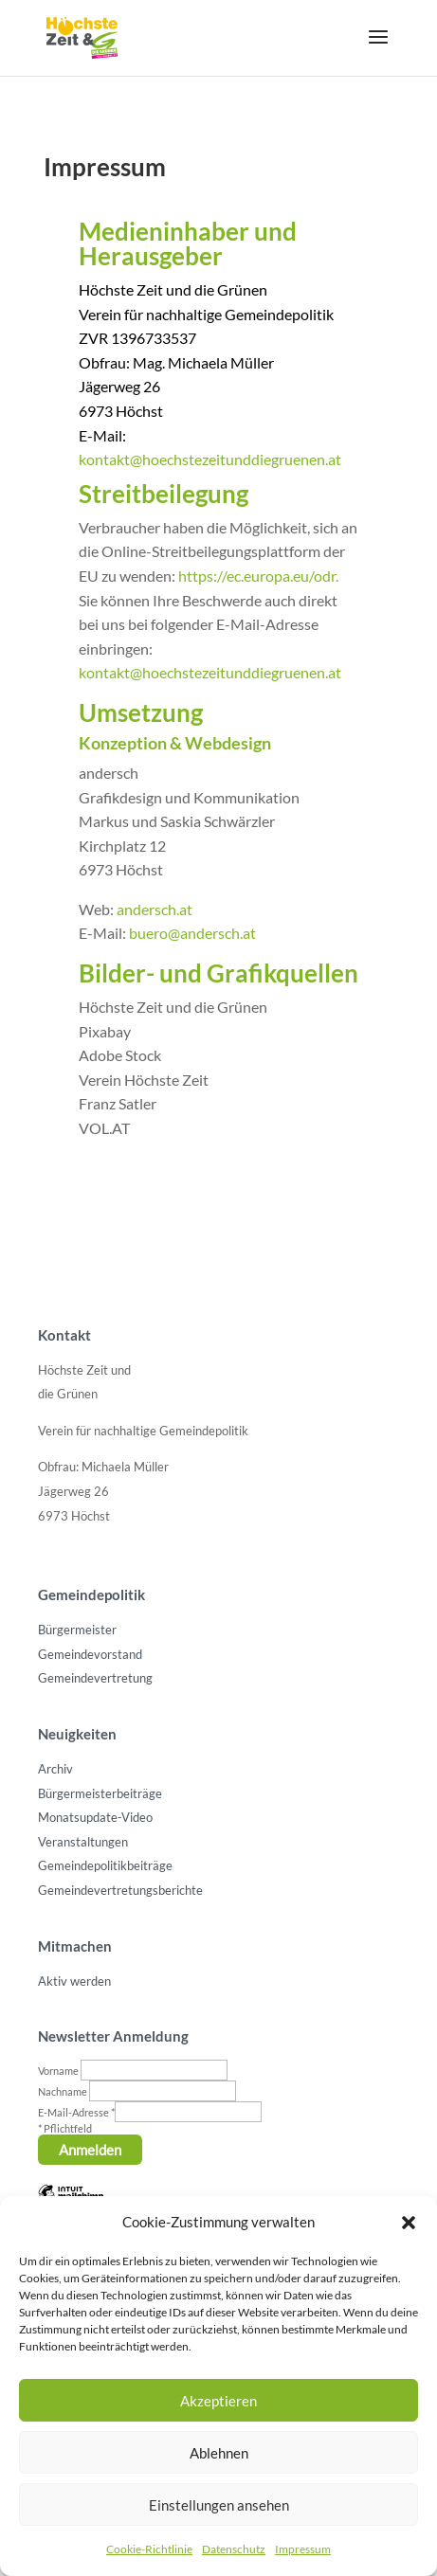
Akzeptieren (218, 2400)
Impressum (303, 2549)
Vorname (59, 2070)
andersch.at (154, 909)
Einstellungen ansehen (219, 2504)
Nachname (63, 2091)
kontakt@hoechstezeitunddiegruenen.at (210, 459)
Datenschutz (233, 2549)
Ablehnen (219, 2452)
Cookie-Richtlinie (149, 2549)
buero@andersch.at (192, 933)
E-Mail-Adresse (76, 2112)
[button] (408, 2222)
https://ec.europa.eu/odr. (258, 576)
